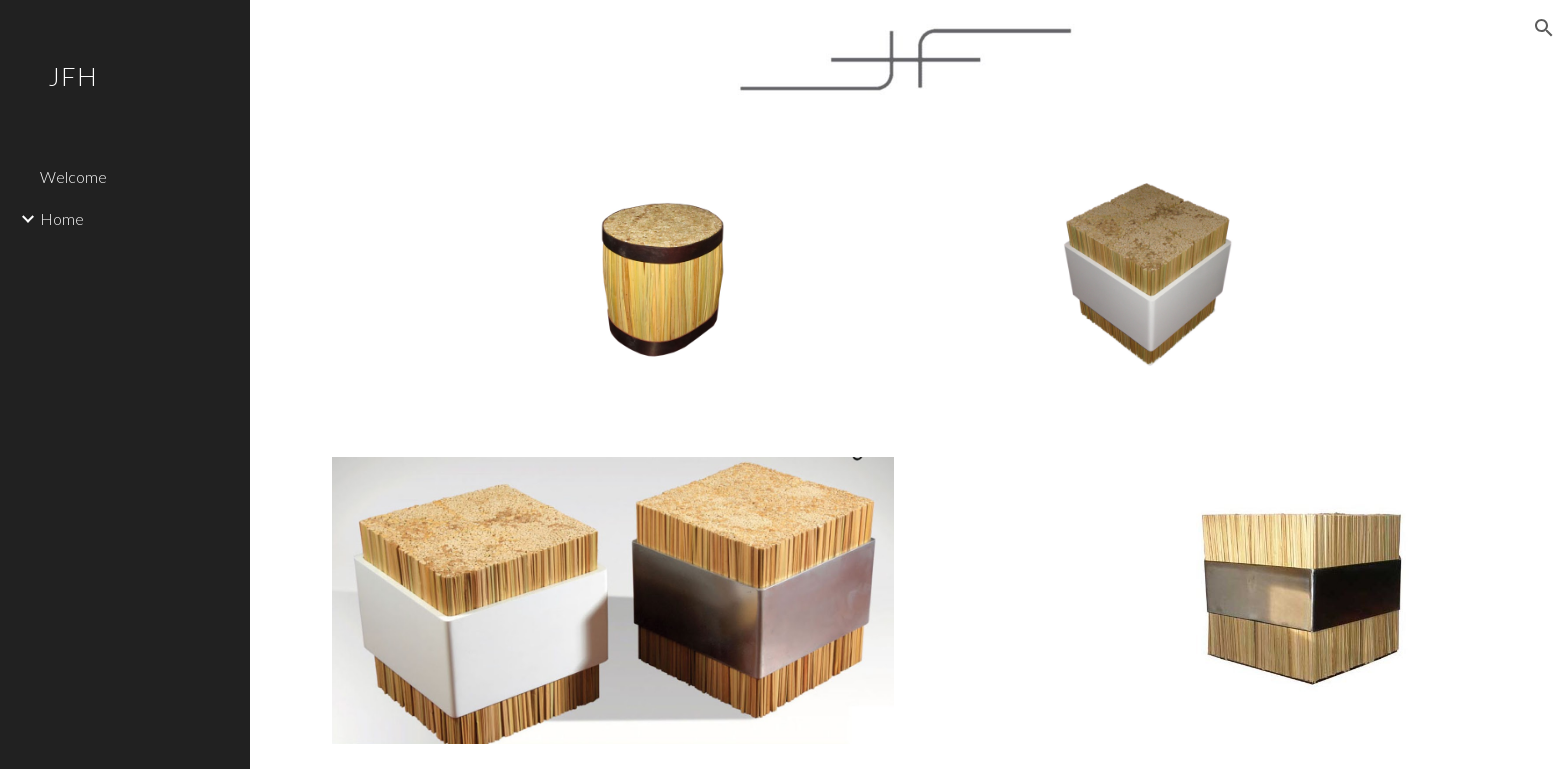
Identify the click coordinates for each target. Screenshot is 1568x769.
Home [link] (62, 218)
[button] (1544, 28)
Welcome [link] (73, 176)
